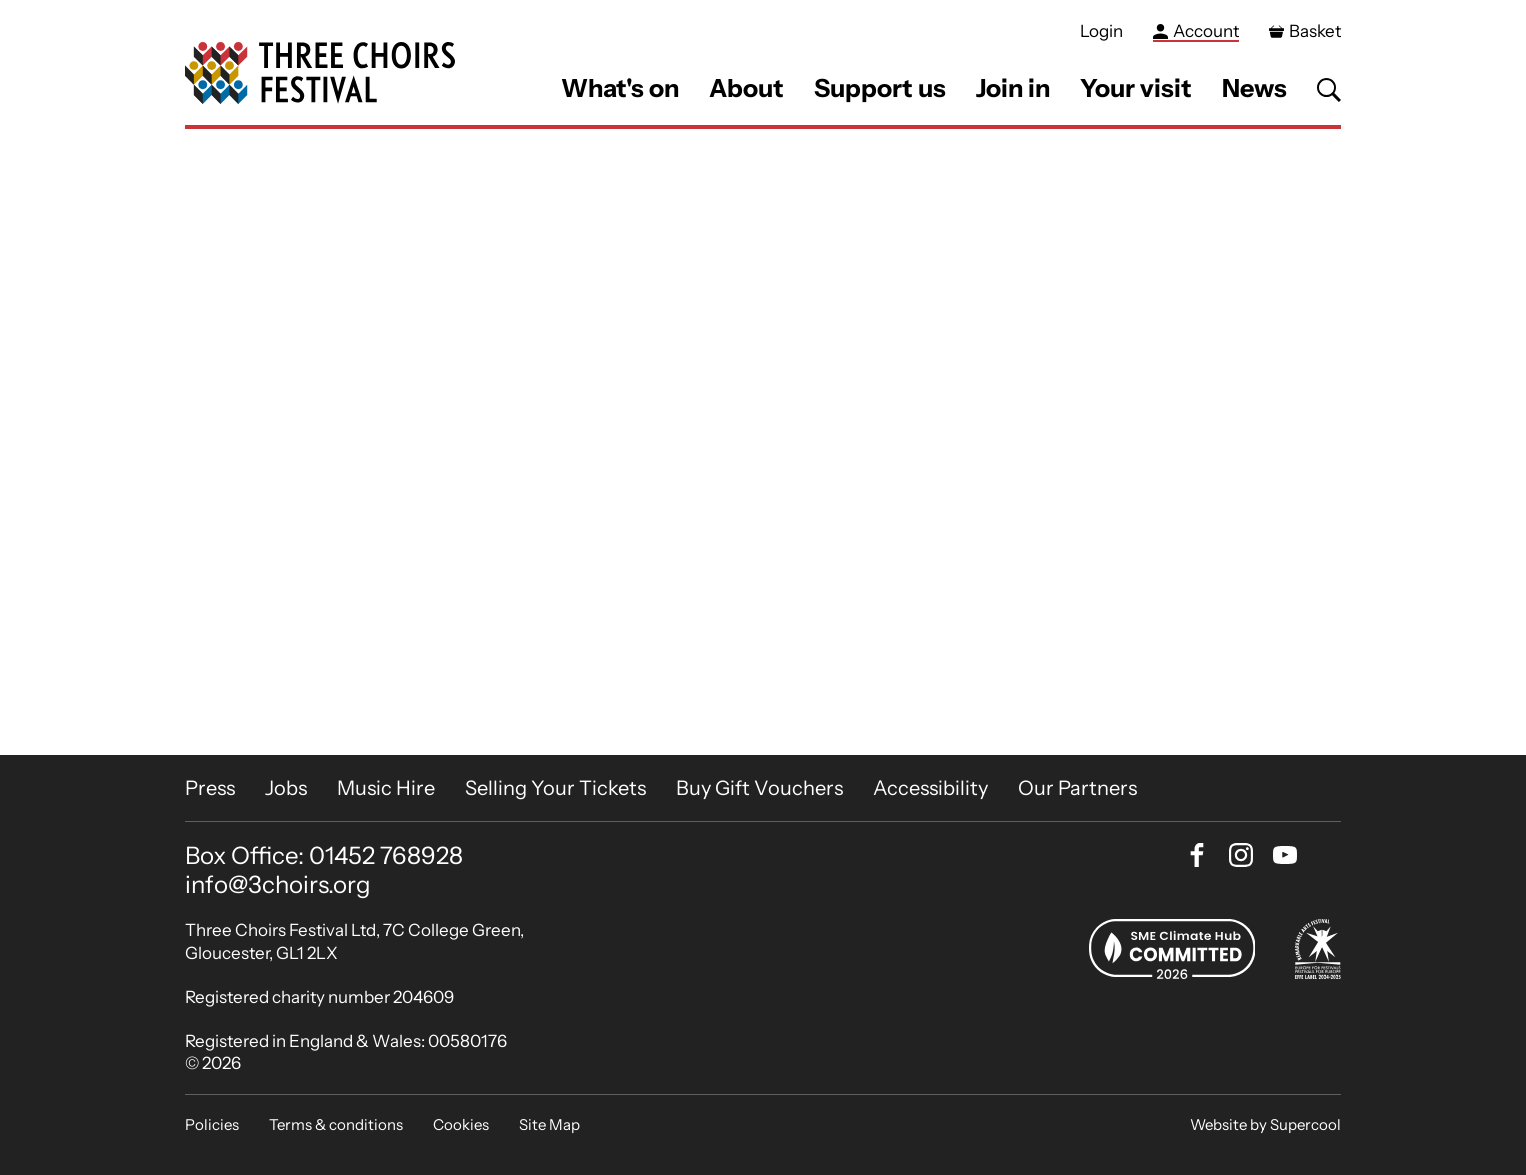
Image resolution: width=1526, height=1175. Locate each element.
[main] (763, 442)
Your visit (1136, 88)
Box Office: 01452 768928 (324, 856)
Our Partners (1077, 788)
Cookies (461, 1124)
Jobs (286, 788)
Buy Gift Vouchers (759, 788)
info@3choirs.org (278, 884)
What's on (620, 88)
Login (1101, 31)
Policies (212, 1124)
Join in (1013, 88)
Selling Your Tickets (555, 788)
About (746, 88)
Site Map (549, 1124)
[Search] (1329, 90)
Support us (880, 88)
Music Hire (386, 788)
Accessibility (930, 788)
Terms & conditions (336, 1124)
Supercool (1305, 1124)
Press (210, 788)
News (1254, 88)
